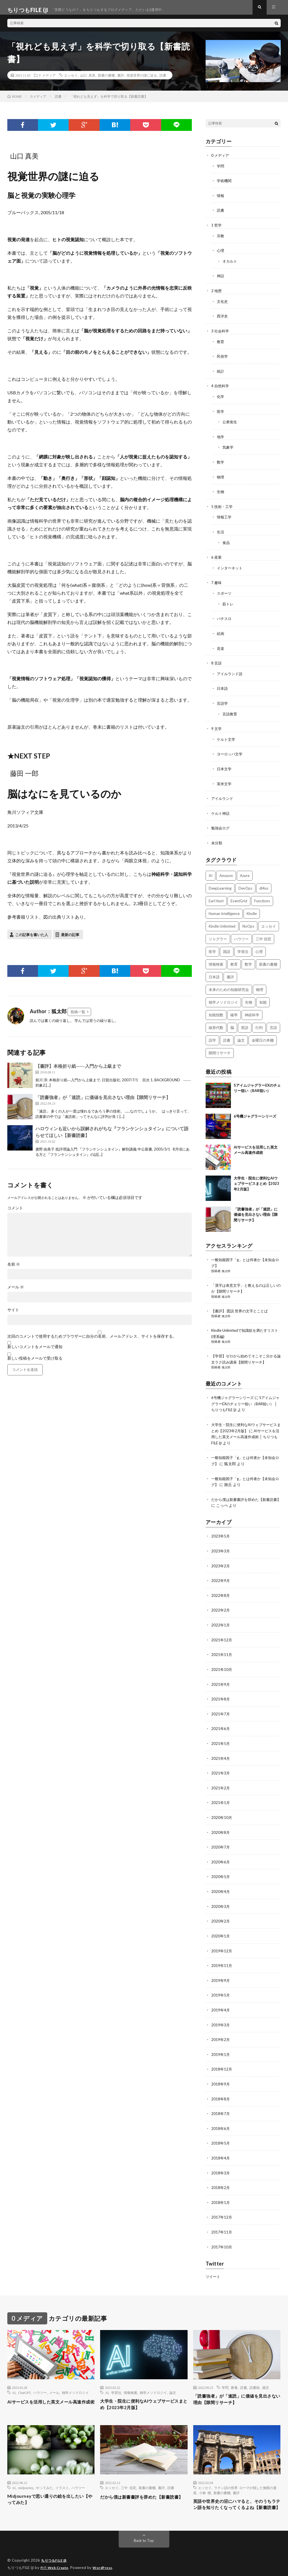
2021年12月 (222, 1631)
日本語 (223, 686)
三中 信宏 (128, 2474)
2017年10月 (222, 2231)
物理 (221, 477)
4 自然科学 (220, 388)
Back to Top (143, 2536)
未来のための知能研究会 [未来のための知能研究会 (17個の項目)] (229, 985)
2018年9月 (220, 2070)
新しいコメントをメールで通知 (34, 1351)
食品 (226, 542)
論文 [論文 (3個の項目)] (241, 1036)
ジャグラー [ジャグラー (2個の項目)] (218, 935)
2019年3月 (220, 2011)
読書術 (254, 2371)
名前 (13, 1269)
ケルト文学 (227, 736)
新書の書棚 (106, 80)
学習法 (116, 2376)
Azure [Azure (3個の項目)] (244, 871)
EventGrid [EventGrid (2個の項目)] (239, 897)
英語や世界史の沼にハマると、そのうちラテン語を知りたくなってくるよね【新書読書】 (234, 2495)
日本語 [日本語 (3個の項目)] (214, 973)
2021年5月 (220, 1733)
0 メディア (47, 80)
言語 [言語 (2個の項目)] (273, 1023)
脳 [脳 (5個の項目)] (232, 1023)
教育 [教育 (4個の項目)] (234, 960)
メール (15, 1292)
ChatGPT (24, 2376)
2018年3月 (220, 2158)
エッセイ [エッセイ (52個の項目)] (268, 922)
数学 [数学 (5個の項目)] (248, 960)
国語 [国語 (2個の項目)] (226, 947)
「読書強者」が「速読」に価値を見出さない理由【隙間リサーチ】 (102, 1102)
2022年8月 (220, 1587)
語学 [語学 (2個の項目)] (212, 1036)
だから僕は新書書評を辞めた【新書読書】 (141, 2487)
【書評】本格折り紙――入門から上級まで (78, 1071)
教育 (221, 344)
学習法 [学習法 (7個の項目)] (242, 947)
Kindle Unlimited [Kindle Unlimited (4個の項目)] (222, 922)
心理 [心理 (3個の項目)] (259, 947)
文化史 (223, 304)
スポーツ (225, 592)
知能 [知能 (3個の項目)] (263, 998)
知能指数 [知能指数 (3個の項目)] (216, 1011)
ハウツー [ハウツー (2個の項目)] (241, 935)
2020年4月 (220, 1879)
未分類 (217, 839)
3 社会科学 (220, 333)
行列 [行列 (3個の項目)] (259, 1023)
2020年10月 (222, 1806)
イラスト (62, 2474)
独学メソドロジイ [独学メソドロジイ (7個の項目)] (223, 998)
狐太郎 (226, 1266)
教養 (234, 2371)
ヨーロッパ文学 (230, 751)
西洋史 (223, 319)
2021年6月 (220, 1718)
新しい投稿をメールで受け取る (34, 1363)
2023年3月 (220, 1543)
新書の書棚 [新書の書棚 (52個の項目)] (268, 960)
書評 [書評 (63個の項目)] (230, 973)
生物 (221, 492)
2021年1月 (220, 1792)
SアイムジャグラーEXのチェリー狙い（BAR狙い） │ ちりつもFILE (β (245, 1398)
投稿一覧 (78, 1017)
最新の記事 (70, 939)
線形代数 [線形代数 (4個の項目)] (216, 1023)
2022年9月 (220, 1572)
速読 (265, 2371)
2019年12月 (222, 1938)
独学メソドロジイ (75, 2376)
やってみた (44, 2474)
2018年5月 (220, 2128)
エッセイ (71, 80)
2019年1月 (220, 2040)
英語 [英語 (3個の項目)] (244, 1023)
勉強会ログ (221, 824)
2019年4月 (220, 1997)
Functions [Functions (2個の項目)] (262, 897)
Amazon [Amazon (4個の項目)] (226, 871)
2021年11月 (222, 1645)
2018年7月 (220, 2099)
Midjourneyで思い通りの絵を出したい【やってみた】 (50, 2487)
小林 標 (205, 2479)
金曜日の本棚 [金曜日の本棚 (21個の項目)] (263, 1036)
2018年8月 (220, 2084)
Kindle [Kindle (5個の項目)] (252, 909)
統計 (221, 373)
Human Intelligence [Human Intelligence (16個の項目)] (224, 909)
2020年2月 (220, 1909)
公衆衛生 (230, 423)
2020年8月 (220, 1821)
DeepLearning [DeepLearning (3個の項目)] (220, 884)
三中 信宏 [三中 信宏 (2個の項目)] (263, 935)
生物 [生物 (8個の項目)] (248, 998)
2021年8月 (220, 1689)
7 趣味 (216, 582)
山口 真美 (87, 80)
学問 (221, 170)
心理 (221, 254)
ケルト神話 (221, 809)
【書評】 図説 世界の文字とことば (241, 1306)
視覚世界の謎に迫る (142, 80)
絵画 (221, 632)
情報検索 (130, 2376)
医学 (221, 413)
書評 (120, 80)
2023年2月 (220, 1558)
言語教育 (230, 711)
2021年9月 (220, 1675)
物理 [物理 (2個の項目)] (259, 985)
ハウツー (40, 2376)
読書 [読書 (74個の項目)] (226, 1036)
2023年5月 (220, 1528)
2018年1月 (220, 2187)
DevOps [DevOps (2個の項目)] (245, 884)
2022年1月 (220, 1616)
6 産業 (216, 557)
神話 (221, 279)
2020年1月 (220, 1923)
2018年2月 (220, 2172)
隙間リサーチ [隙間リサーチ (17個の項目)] (220, 1049)
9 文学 (216, 726)
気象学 (228, 448)
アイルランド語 (230, 672)
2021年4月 (220, 1748)
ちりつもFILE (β (54, 2556)
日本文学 (225, 766)
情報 (221, 200)
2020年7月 (220, 1836)
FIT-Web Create (55, 2563)
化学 (221, 398)
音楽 (221, 646)
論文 (172, 2376)
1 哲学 (216, 229)
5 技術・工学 (222, 507)
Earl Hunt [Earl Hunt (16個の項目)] (216, 897)
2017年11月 (222, 2216)
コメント (15, 1213)
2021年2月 (220, 1777)
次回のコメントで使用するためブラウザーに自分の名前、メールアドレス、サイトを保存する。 (92, 1341)
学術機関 (225, 185)
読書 (162, 80)
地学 (221, 438)
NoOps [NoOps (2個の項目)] (248, 922)
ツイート (213, 2260)
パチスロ (225, 617)
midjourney (25, 2474)
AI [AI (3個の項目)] (210, 871)
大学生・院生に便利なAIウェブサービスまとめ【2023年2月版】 (256, 1179)
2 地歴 (216, 294)
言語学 (223, 701)
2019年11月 (222, 1953)
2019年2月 (220, 2026)
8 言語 (216, 661)
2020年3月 (220, 1894)
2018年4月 (220, 2143)
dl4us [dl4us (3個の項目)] (263, 884)
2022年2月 (220, 1601)
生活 (221, 532)
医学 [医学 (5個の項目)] (212, 947)
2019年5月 (220, 1982)
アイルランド (223, 795)
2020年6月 (220, 1850)
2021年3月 (220, 1762)
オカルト (230, 264)
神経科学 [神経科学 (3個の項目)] (252, 1011)
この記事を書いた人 (31, 939)
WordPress (106, 2563)
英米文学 (225, 780)
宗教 (221, 239)
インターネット (230, 567)
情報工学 (225, 517)
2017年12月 (222, 2201)
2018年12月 (222, 2055)
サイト (13, 1315)
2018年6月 (220, 2114)
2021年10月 (222, 1660)
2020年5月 (220, 1865)
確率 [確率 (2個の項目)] (234, 1011)
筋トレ (228, 603)
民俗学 (223, 358)
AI (14, 2376)
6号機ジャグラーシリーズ (255, 1112)
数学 (221, 463)
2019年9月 (220, 1967)
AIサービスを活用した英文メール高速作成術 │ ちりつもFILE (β (245, 1430)
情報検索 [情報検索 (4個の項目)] (216, 960)
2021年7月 (220, 1704)
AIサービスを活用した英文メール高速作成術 (49, 2389)
